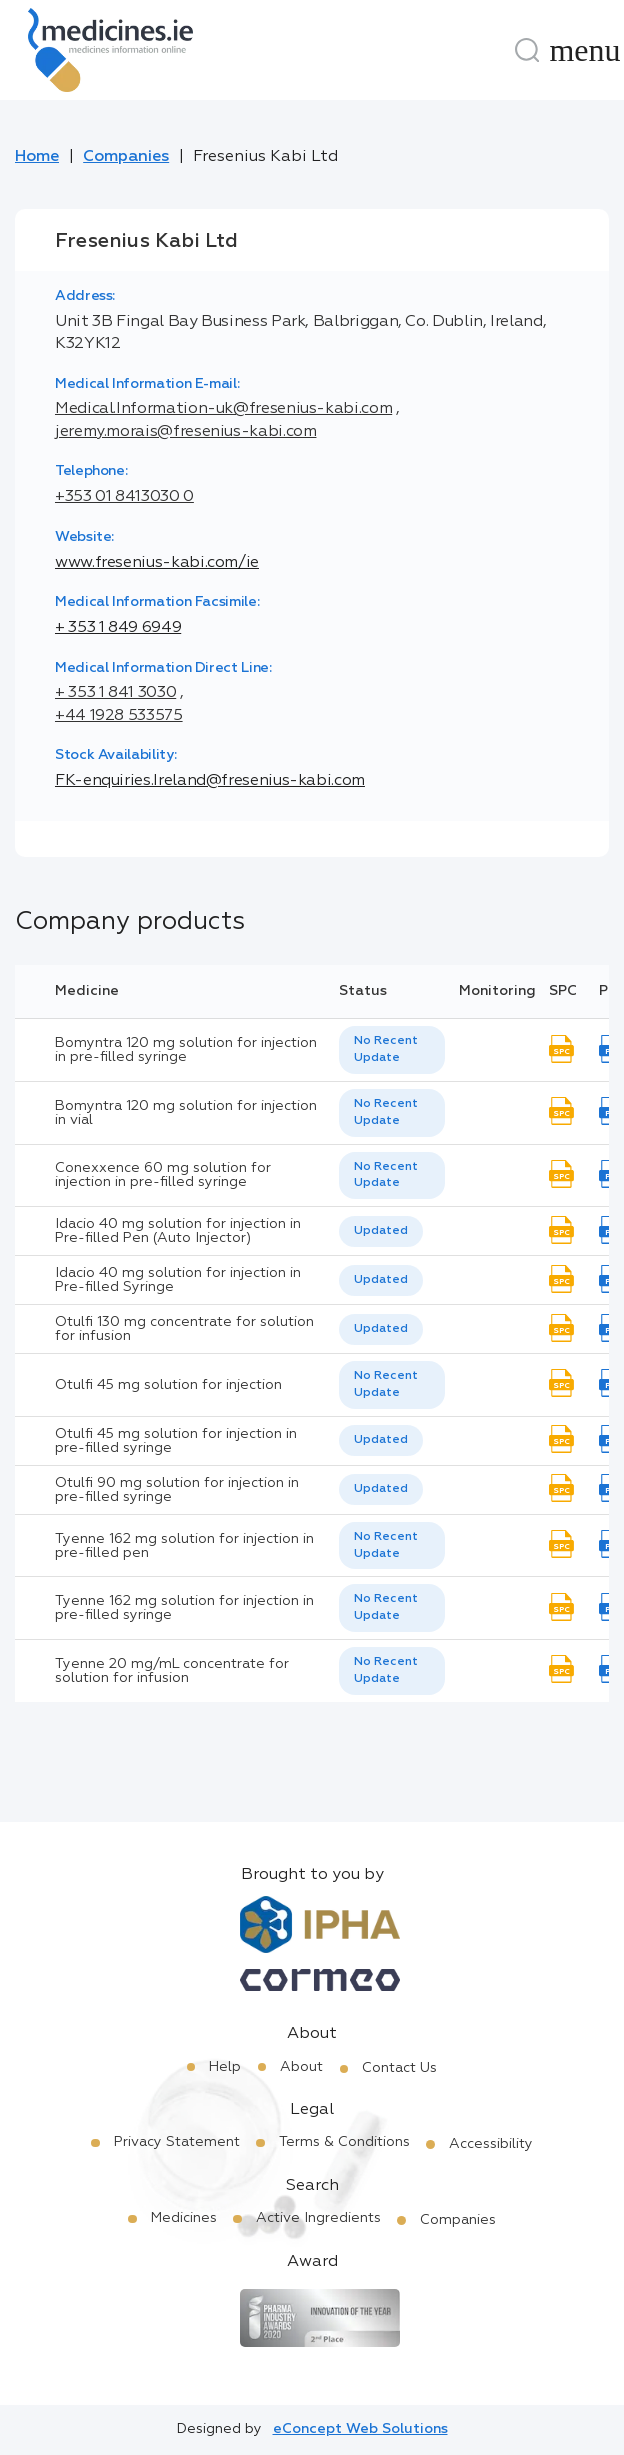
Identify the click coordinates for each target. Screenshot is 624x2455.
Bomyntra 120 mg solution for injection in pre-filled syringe (186, 1050)
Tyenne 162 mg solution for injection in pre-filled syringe (184, 1608)
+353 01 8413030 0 (124, 497)
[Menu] (585, 50)
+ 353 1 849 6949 (118, 628)
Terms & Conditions (344, 2142)
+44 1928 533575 (119, 716)
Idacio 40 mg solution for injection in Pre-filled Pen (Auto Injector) (178, 1231)
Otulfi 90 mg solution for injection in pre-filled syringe (177, 1490)
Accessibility (491, 2144)
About (301, 2067)
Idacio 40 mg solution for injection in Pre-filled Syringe (178, 1280)
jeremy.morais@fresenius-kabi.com (185, 432)
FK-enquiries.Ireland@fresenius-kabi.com (210, 781)
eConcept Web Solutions (360, 2429)
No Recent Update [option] (386, 1049)
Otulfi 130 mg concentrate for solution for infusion (184, 1329)
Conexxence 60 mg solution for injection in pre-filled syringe (163, 1175)
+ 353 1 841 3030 (115, 693)
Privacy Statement (177, 2142)
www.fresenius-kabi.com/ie (157, 563)
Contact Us (399, 2068)
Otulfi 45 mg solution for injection (168, 1385)
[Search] (527, 50)
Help (225, 2067)
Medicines (184, 2218)
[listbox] (392, 1050)
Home (37, 157)
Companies (126, 157)
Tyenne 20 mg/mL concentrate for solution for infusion (172, 1671)
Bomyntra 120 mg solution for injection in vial (186, 1113)
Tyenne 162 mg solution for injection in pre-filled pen (184, 1546)
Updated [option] (381, 1231)
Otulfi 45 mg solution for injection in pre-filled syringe (176, 1441)
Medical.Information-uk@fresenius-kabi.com (223, 409)
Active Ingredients (318, 2218)
